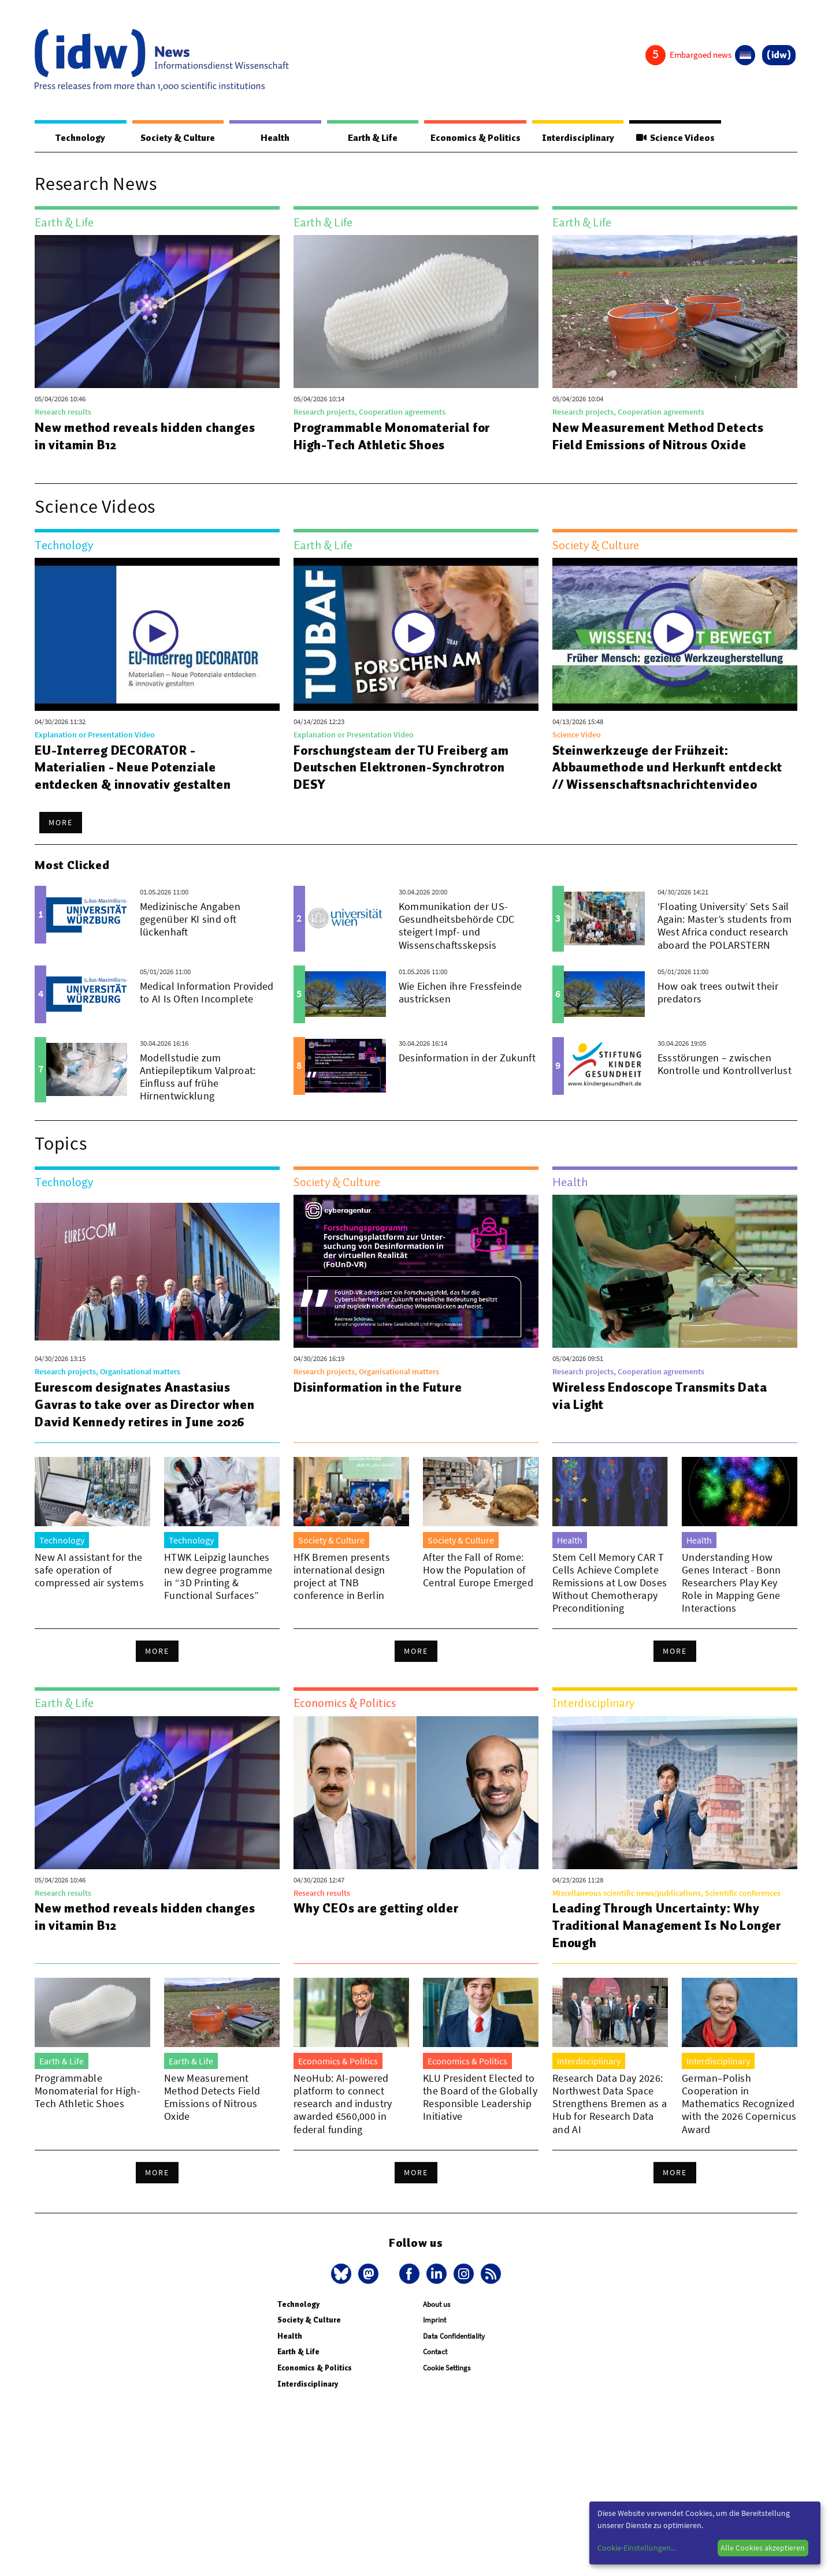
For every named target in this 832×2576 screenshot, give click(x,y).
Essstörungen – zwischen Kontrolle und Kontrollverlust (725, 1081)
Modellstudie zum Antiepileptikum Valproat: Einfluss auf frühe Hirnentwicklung (198, 1094)
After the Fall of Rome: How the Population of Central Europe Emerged (478, 1587)
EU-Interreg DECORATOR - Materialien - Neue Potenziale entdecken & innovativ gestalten (135, 768)
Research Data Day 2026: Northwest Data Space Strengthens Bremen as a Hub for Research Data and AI (609, 2121)
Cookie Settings (446, 2386)
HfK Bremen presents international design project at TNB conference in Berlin (342, 1594)
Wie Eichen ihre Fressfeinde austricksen (460, 1010)
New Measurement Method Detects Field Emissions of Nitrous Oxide (660, 436)
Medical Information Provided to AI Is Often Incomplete (207, 1010)
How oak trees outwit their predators (718, 1010)
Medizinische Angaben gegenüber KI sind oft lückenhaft (190, 937)
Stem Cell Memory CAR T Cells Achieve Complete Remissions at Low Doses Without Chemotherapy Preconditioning (609, 1600)
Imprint (434, 2338)
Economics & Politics (468, 138)
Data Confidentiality (454, 2354)
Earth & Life (364, 138)
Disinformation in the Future (380, 1405)
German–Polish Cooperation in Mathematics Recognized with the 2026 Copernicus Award (739, 2121)
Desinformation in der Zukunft (467, 1075)
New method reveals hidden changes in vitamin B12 (147, 436)
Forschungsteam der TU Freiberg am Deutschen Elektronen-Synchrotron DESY (405, 768)
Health (270, 138)
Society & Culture (175, 138)
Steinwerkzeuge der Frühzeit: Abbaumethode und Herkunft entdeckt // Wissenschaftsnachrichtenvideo (649, 776)
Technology (78, 138)
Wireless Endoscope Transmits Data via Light (664, 1413)
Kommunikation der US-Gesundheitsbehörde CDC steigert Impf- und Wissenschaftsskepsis (457, 943)
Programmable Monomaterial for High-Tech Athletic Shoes (394, 436)
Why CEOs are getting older (379, 1926)
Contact (435, 2369)
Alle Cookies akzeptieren (762, 2548)
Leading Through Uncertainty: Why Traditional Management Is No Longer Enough (659, 1943)
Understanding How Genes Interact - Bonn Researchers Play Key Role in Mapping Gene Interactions (731, 1600)
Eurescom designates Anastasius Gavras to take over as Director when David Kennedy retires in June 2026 (148, 1422)
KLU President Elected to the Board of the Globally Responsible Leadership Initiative (480, 2115)
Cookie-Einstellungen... (636, 2548)
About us (436, 2322)
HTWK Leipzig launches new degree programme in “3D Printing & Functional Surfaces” (218, 1594)
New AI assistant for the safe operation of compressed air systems (89, 1587)
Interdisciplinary (573, 138)
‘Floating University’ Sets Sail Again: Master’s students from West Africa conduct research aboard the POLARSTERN (725, 943)
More (61, 840)
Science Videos (672, 138)
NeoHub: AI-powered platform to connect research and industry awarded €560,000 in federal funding (343, 2121)
